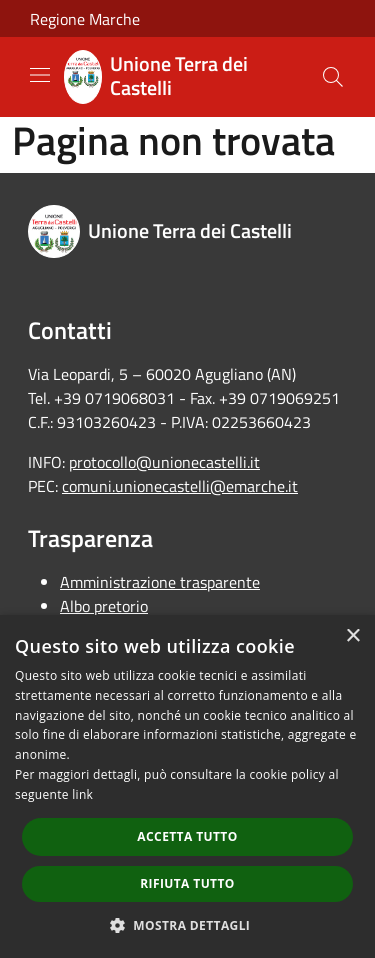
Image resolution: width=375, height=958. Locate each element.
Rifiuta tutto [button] (187, 883)
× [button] (352, 636)
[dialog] (187, 786)
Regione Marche (85, 19)
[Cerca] (333, 77)
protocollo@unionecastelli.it (164, 462)
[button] (188, 925)
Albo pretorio (104, 606)
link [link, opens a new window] (82, 794)
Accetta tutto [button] (187, 836)
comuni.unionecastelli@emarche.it (180, 486)
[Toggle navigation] (40, 75)
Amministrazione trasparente (160, 582)
